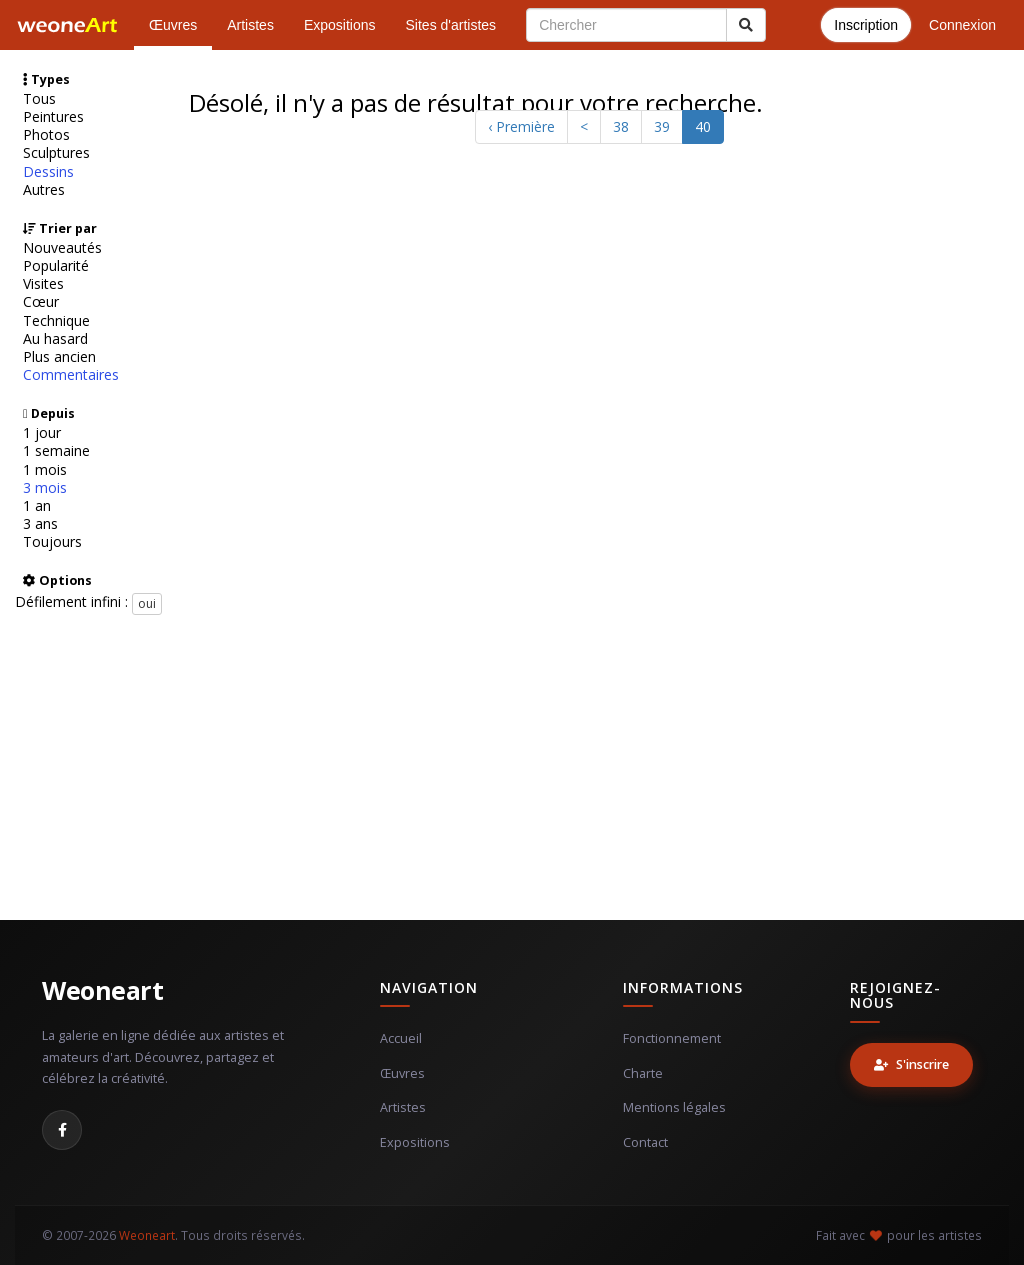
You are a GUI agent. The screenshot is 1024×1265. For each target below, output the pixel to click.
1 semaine (56, 451)
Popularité (56, 266)
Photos (46, 135)
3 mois (45, 488)
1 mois (45, 470)
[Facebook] (62, 1130)
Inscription (866, 25)
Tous (39, 99)
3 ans (40, 524)
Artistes (250, 25)
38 (621, 126)
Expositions (340, 25)
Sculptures (56, 153)
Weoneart (102, 990)
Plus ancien (59, 357)
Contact (645, 1142)
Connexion (962, 25)
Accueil (401, 1038)
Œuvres (173, 25)
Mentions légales (674, 1107)
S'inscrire (911, 1064)
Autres (44, 190)
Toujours (52, 542)
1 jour (42, 433)
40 (703, 126)
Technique (56, 321)
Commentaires (71, 375)
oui (147, 603)
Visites (43, 284)
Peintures (53, 117)
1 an (37, 506)
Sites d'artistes (451, 25)
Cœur (41, 302)
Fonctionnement (672, 1038)
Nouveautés (62, 248)
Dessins (48, 172)
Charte (643, 1073)
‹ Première (521, 126)
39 (662, 126)
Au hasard (55, 339)
